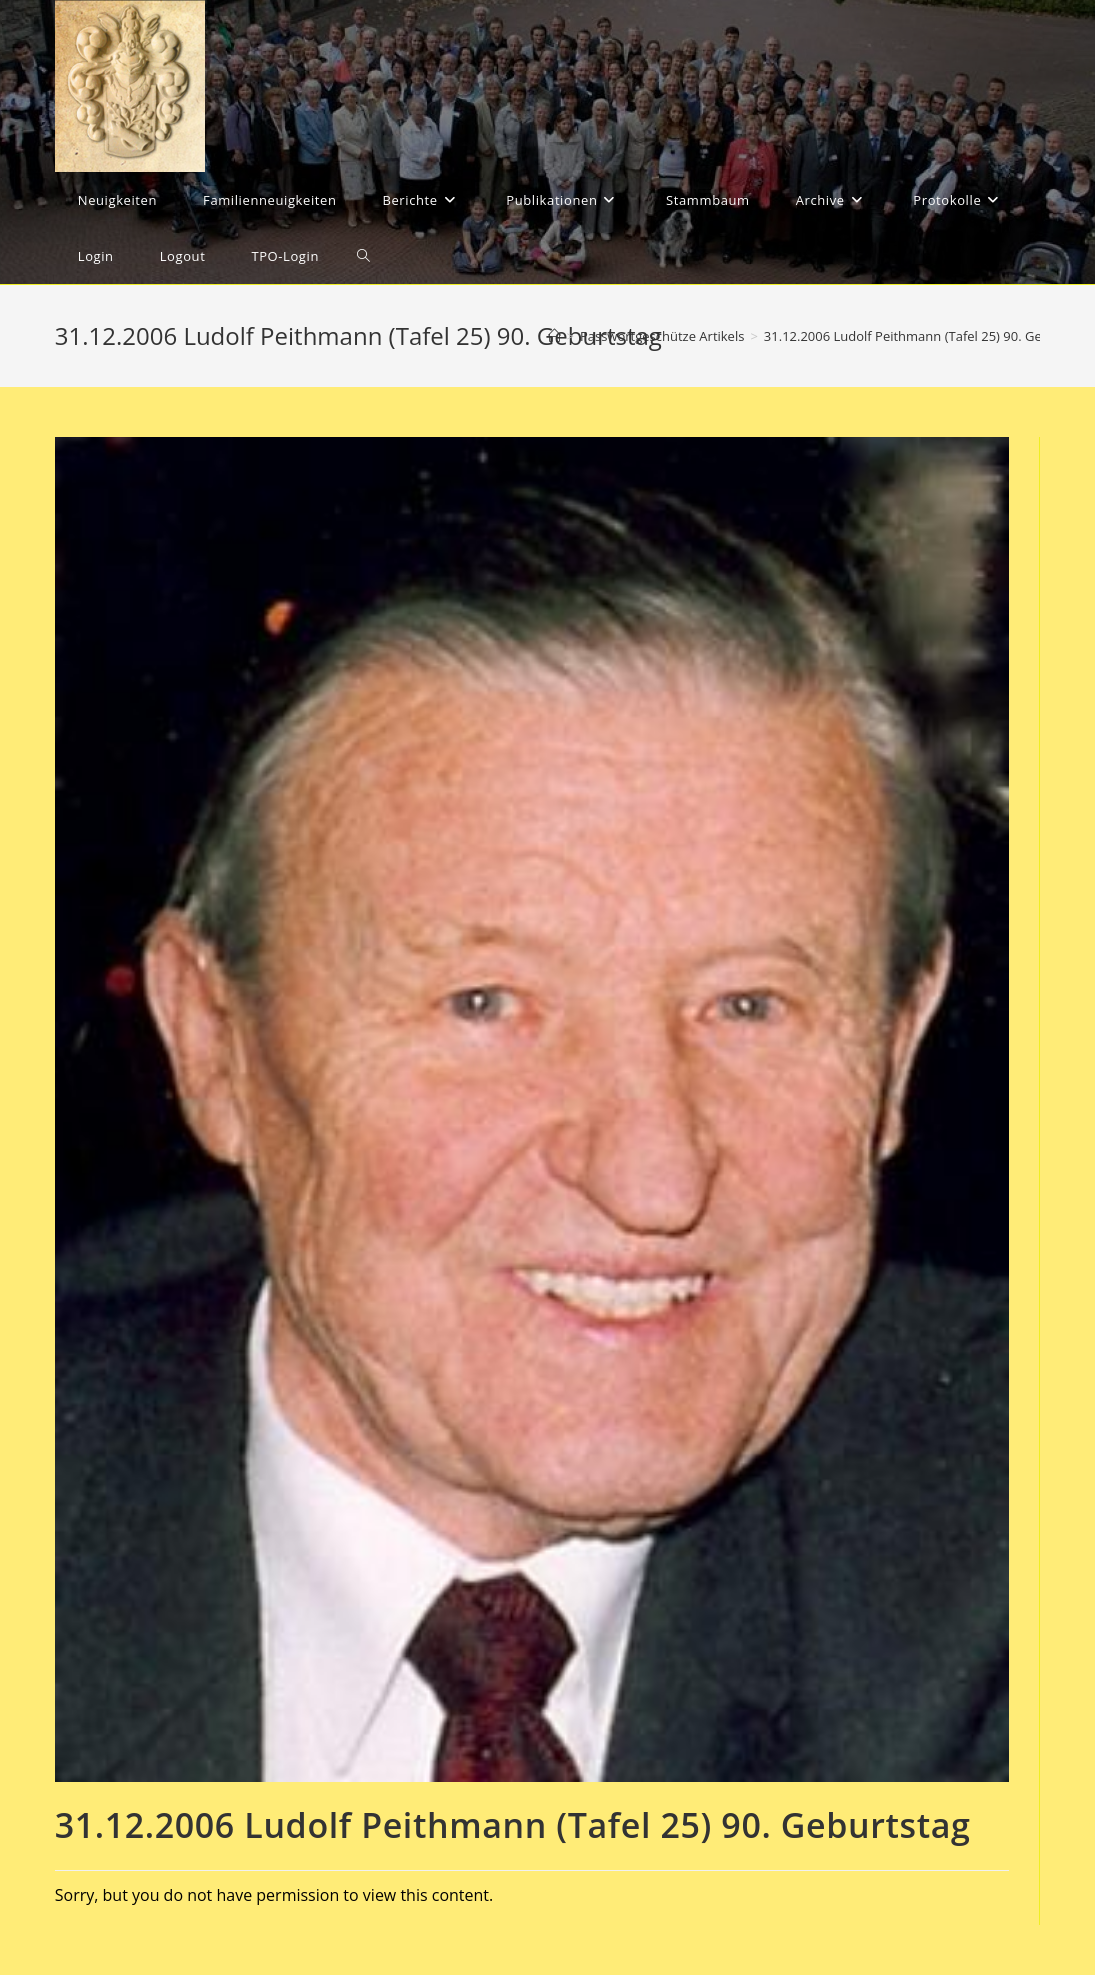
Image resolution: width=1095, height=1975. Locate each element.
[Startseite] (554, 336)
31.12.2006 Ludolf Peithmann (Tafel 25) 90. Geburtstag (928, 336)
